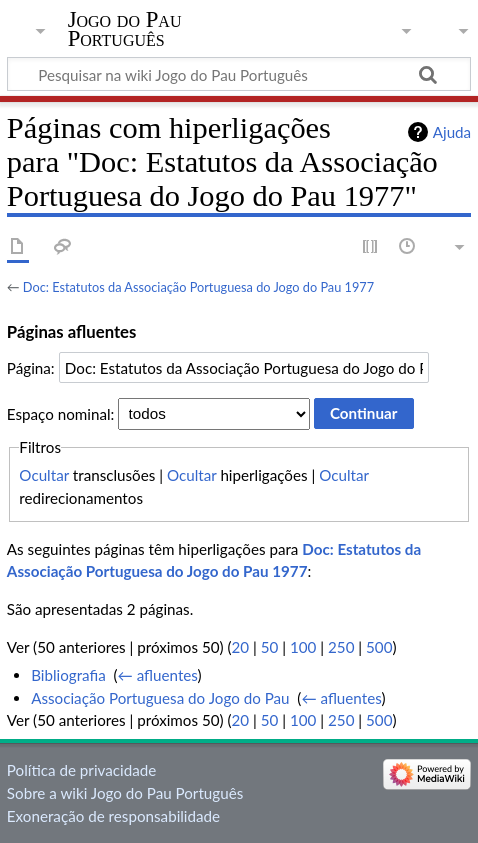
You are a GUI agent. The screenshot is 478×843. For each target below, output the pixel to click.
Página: (31, 368)
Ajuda (452, 132)
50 (270, 647)
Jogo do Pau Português (125, 29)
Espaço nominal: (61, 413)
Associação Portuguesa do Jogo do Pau (160, 698)
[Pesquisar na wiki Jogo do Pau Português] (239, 74)
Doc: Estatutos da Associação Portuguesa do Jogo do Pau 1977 (198, 287)
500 (379, 647)
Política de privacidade (81, 770)
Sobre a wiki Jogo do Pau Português (125, 793)
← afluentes (158, 675)
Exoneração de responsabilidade (113, 816)
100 (303, 647)
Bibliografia (68, 675)
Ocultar (44, 475)
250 (341, 647)
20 (241, 647)
